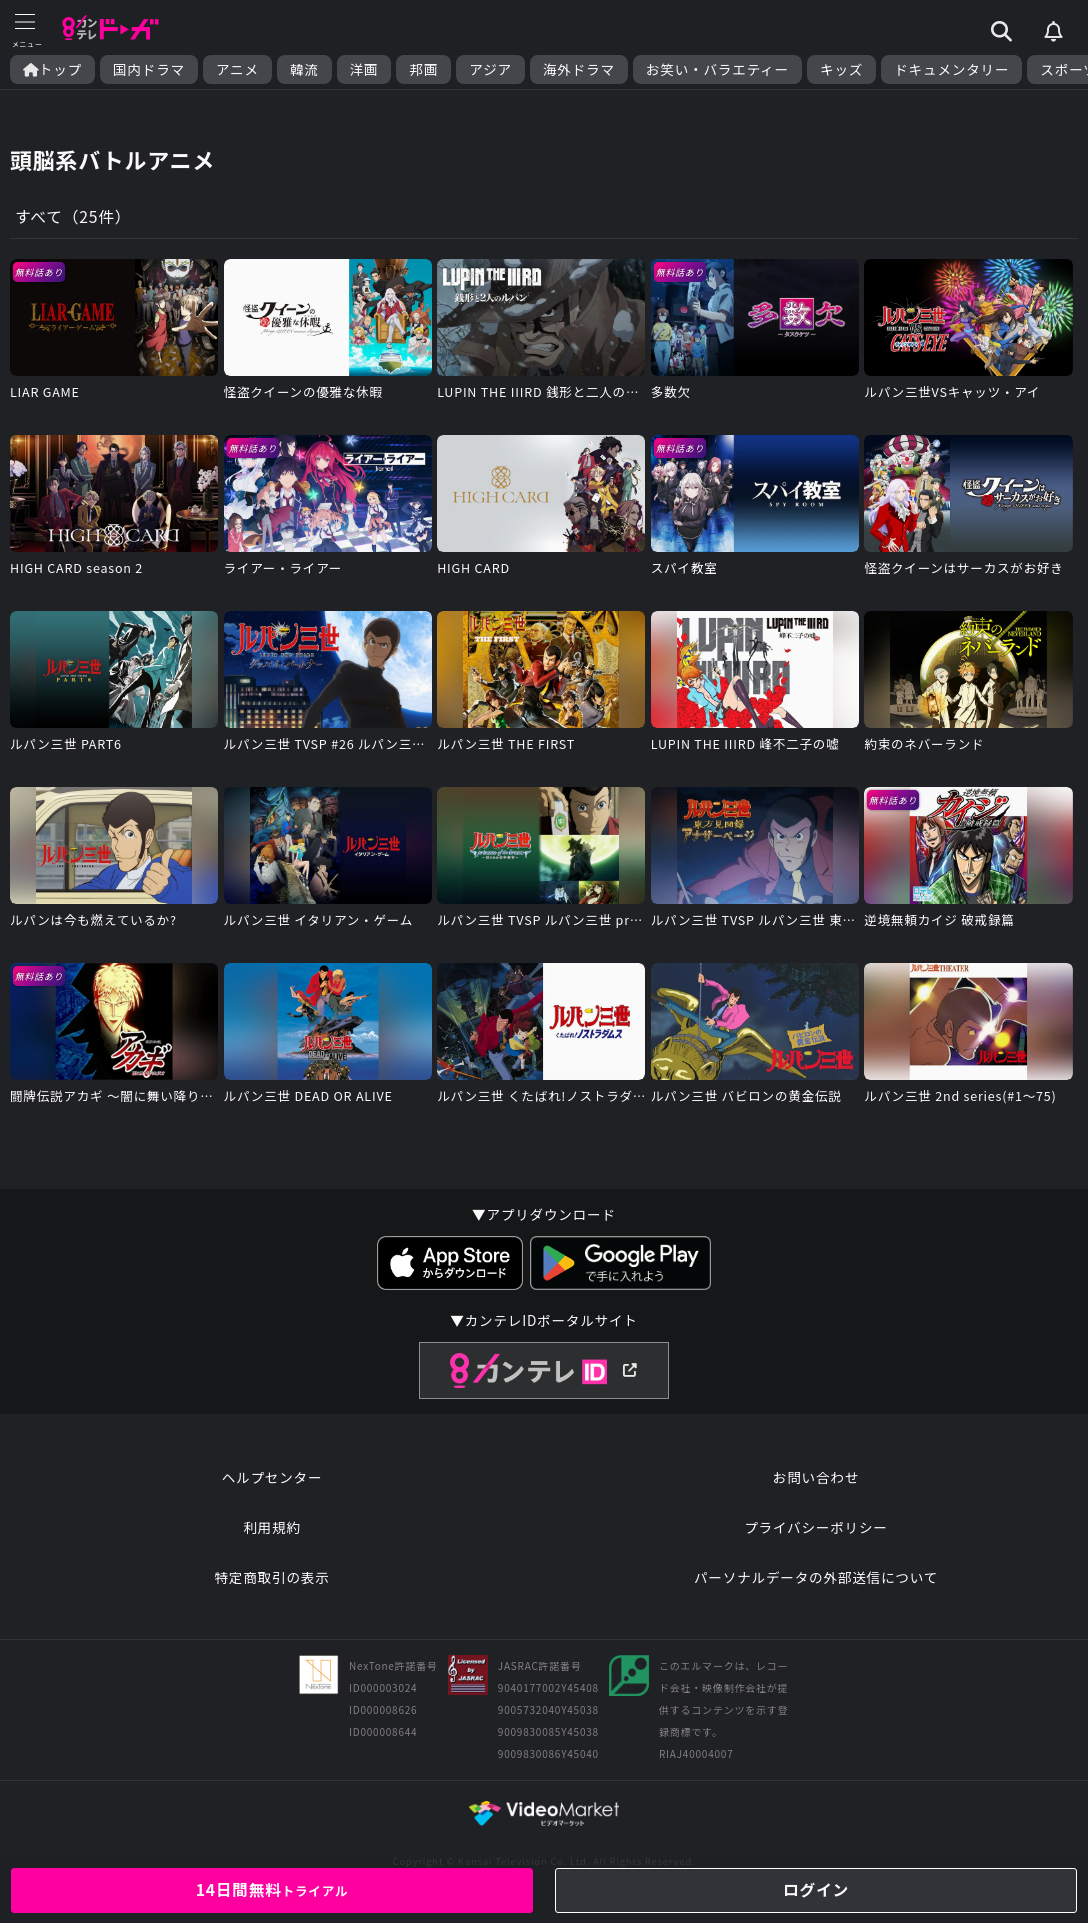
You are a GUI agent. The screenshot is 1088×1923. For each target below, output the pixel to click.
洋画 (364, 69)
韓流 (304, 69)
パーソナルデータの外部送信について (816, 1582)
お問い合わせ (816, 1482)
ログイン (815, 1889)
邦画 (423, 69)
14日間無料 (272, 1889)
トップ (52, 69)
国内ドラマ (149, 69)
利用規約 (272, 1532)
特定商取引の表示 (271, 1582)
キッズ (841, 69)
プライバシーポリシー (816, 1532)
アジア (490, 69)
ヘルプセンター (272, 1482)
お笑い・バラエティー (717, 69)
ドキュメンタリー (951, 69)
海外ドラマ (579, 69)
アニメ (237, 69)
